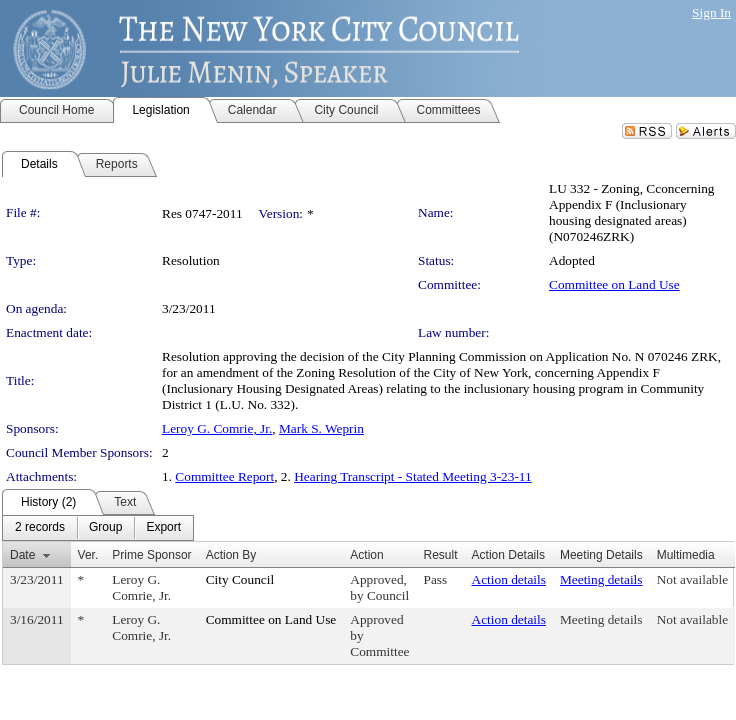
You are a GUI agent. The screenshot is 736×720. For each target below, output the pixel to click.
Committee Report (224, 476)
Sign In (711, 12)
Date (22, 555)
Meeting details (601, 579)
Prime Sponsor (151, 555)
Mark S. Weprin (321, 428)
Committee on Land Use (614, 284)
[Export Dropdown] (163, 528)
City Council (240, 579)
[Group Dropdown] (105, 528)
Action (366, 555)
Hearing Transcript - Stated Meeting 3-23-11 (413, 476)
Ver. (88, 555)
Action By (231, 555)
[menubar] (98, 528)
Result (441, 555)
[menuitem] (40, 528)
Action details (509, 579)
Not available (692, 579)
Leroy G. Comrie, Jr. (217, 428)
